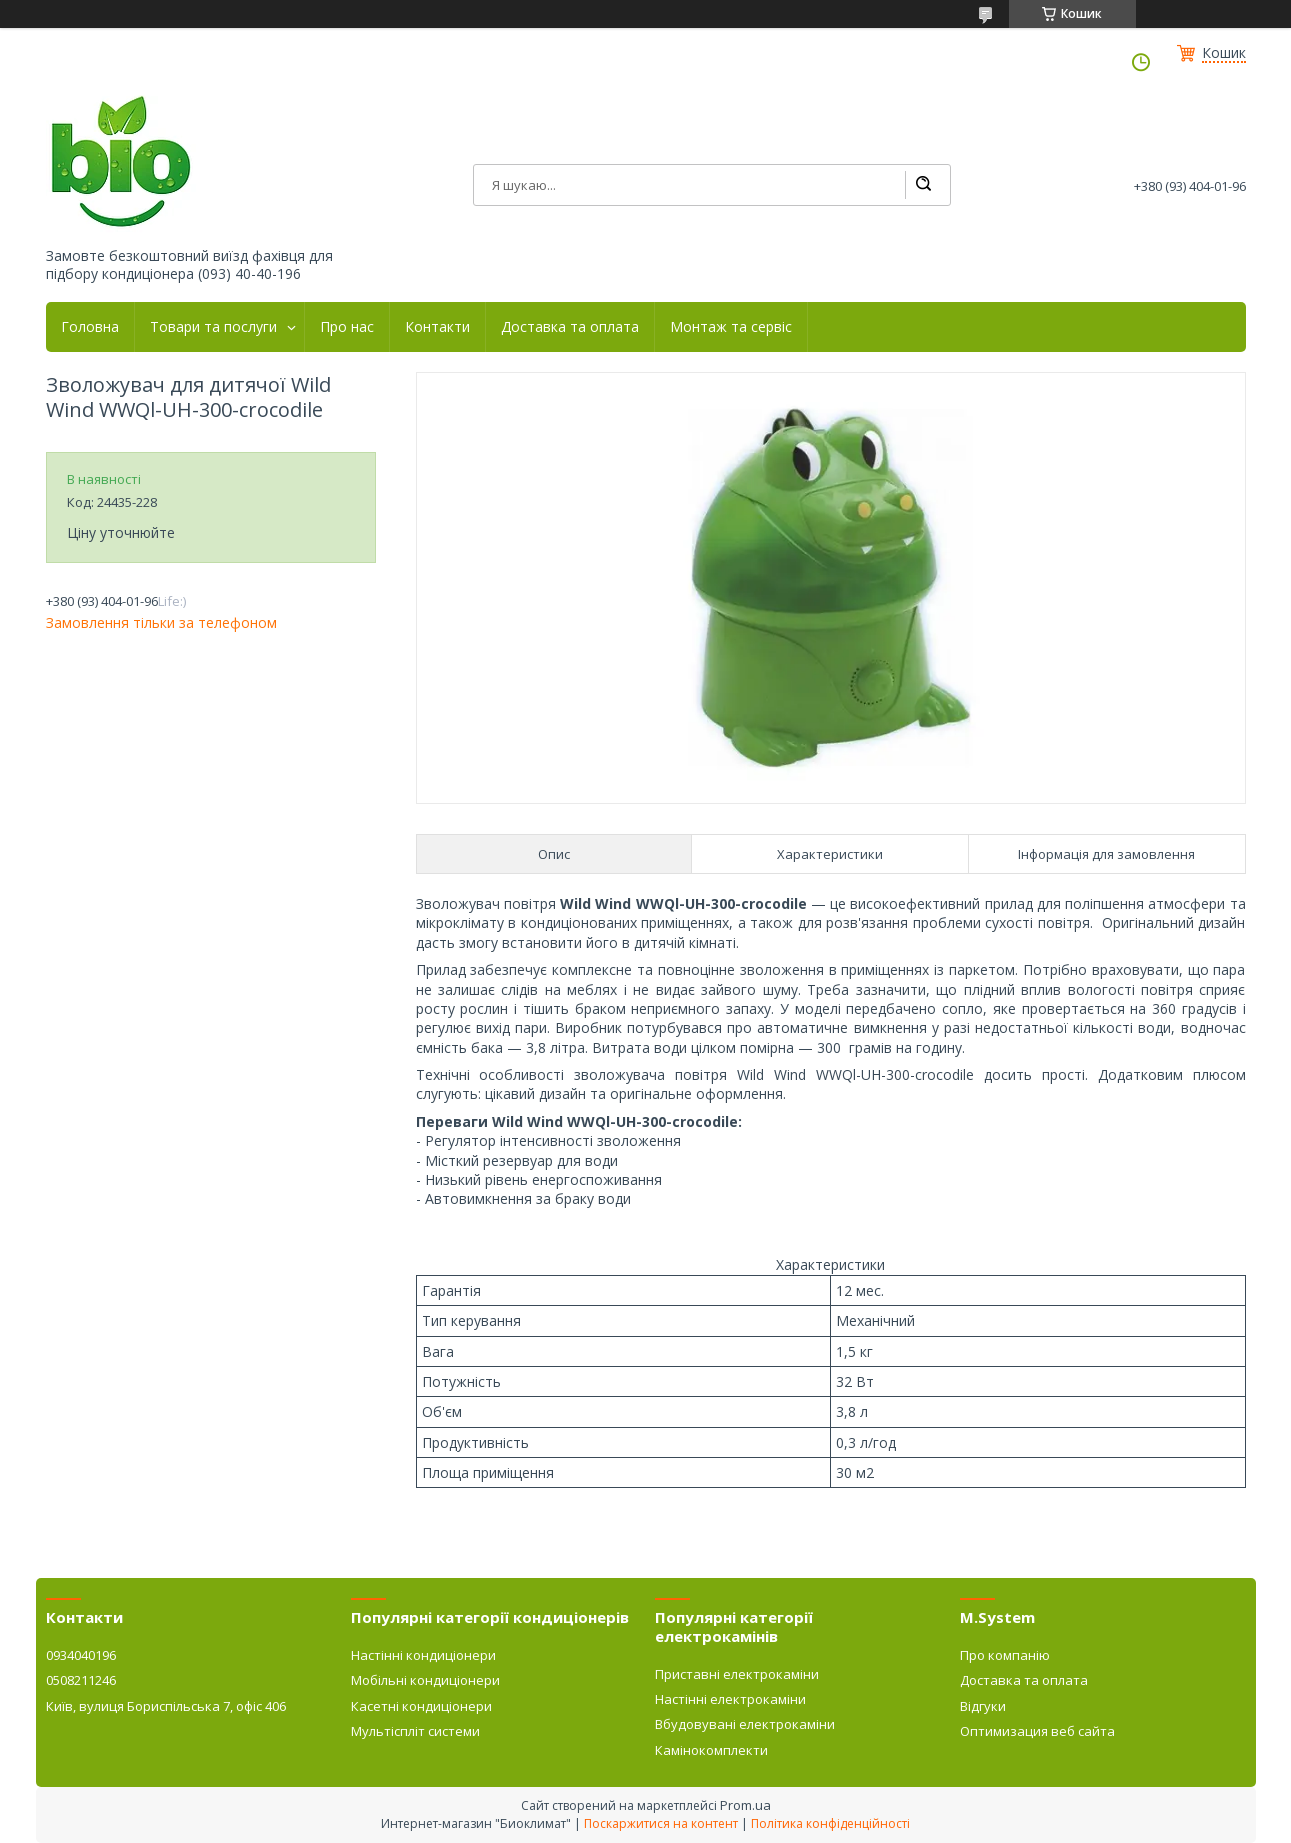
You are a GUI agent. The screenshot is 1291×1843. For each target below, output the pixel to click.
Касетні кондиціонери (421, 1706)
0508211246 (81, 1680)
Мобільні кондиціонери (425, 1680)
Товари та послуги (213, 327)
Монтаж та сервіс (731, 327)
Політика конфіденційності (830, 1823)
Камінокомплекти (711, 1750)
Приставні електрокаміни (737, 1674)
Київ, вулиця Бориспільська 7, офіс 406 (166, 1706)
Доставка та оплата (570, 327)
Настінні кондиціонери (423, 1655)
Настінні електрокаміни (730, 1699)
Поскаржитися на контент (661, 1823)
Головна (90, 327)
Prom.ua (745, 1805)
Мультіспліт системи (415, 1731)
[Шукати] (923, 185)
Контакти (437, 327)
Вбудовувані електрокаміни (745, 1724)
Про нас (347, 327)
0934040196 (81, 1655)
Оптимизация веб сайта (1037, 1731)
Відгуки (983, 1706)
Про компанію (1005, 1655)
